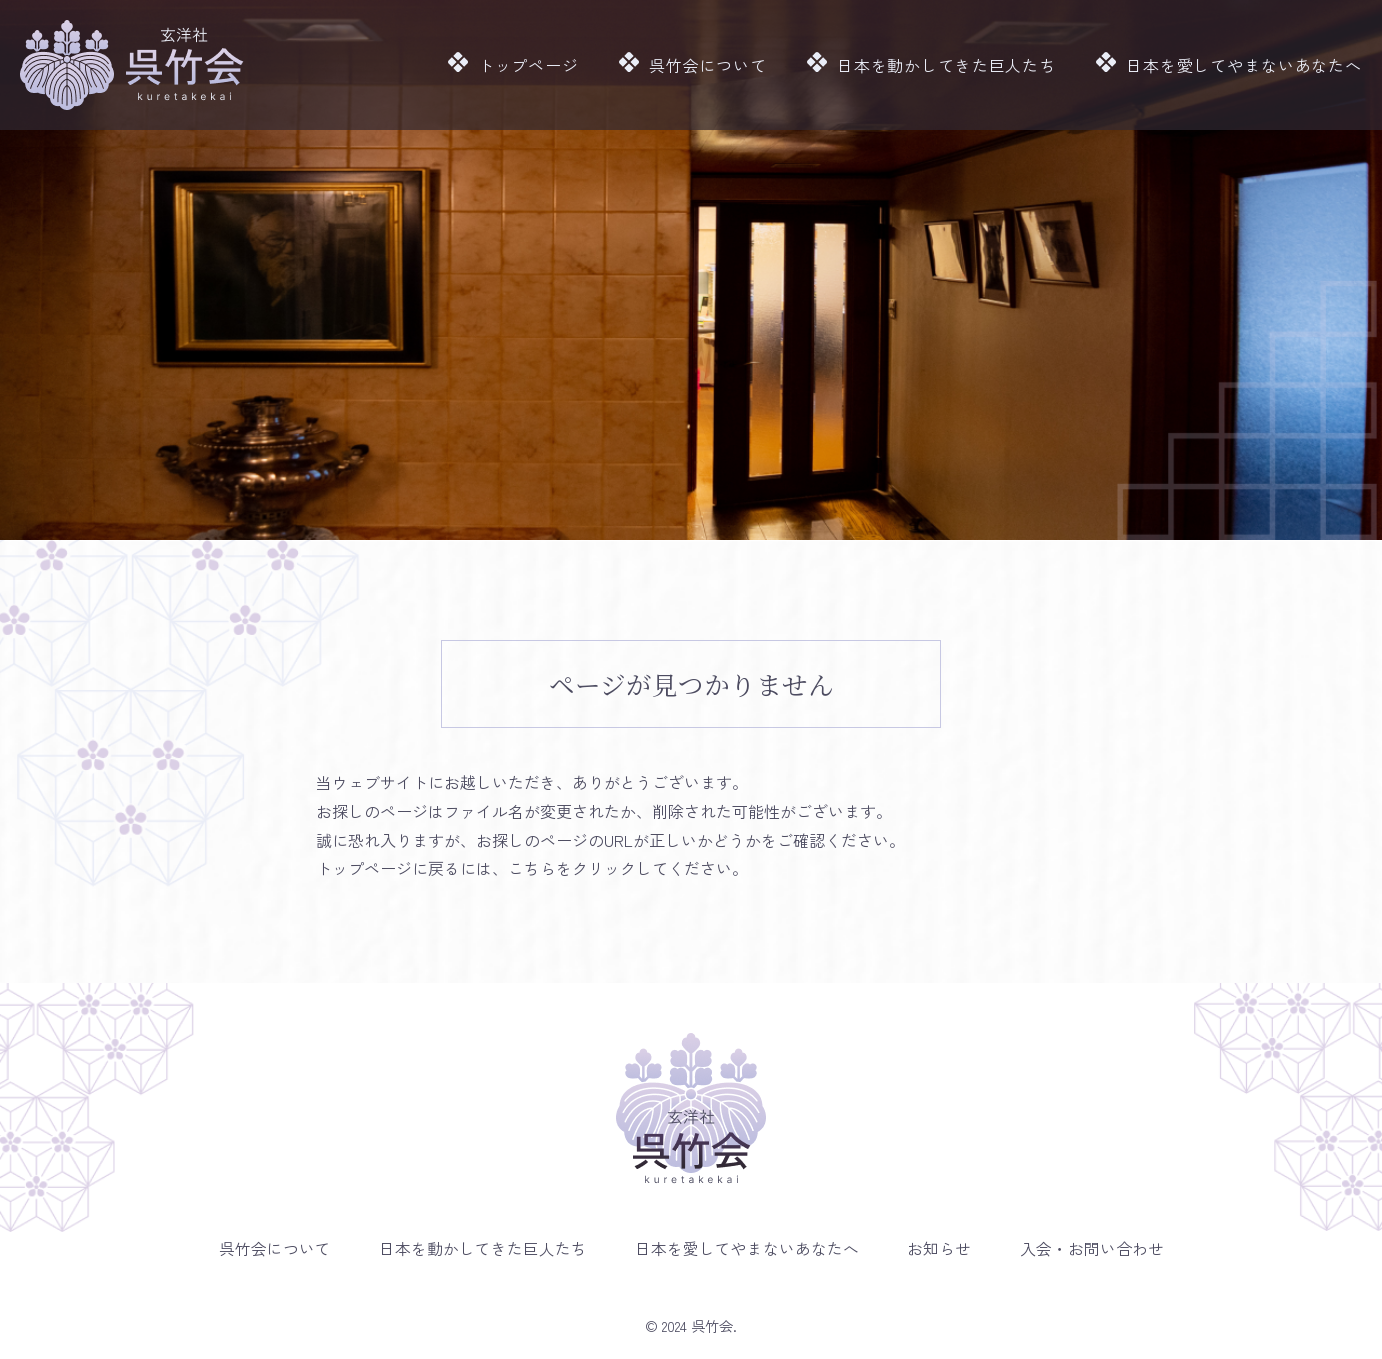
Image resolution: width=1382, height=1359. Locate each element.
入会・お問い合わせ (1095, 1248)
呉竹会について (719, 65)
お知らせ (941, 1248)
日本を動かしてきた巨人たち (949, 65)
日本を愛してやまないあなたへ (1235, 65)
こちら (532, 868)
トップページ (545, 65)
